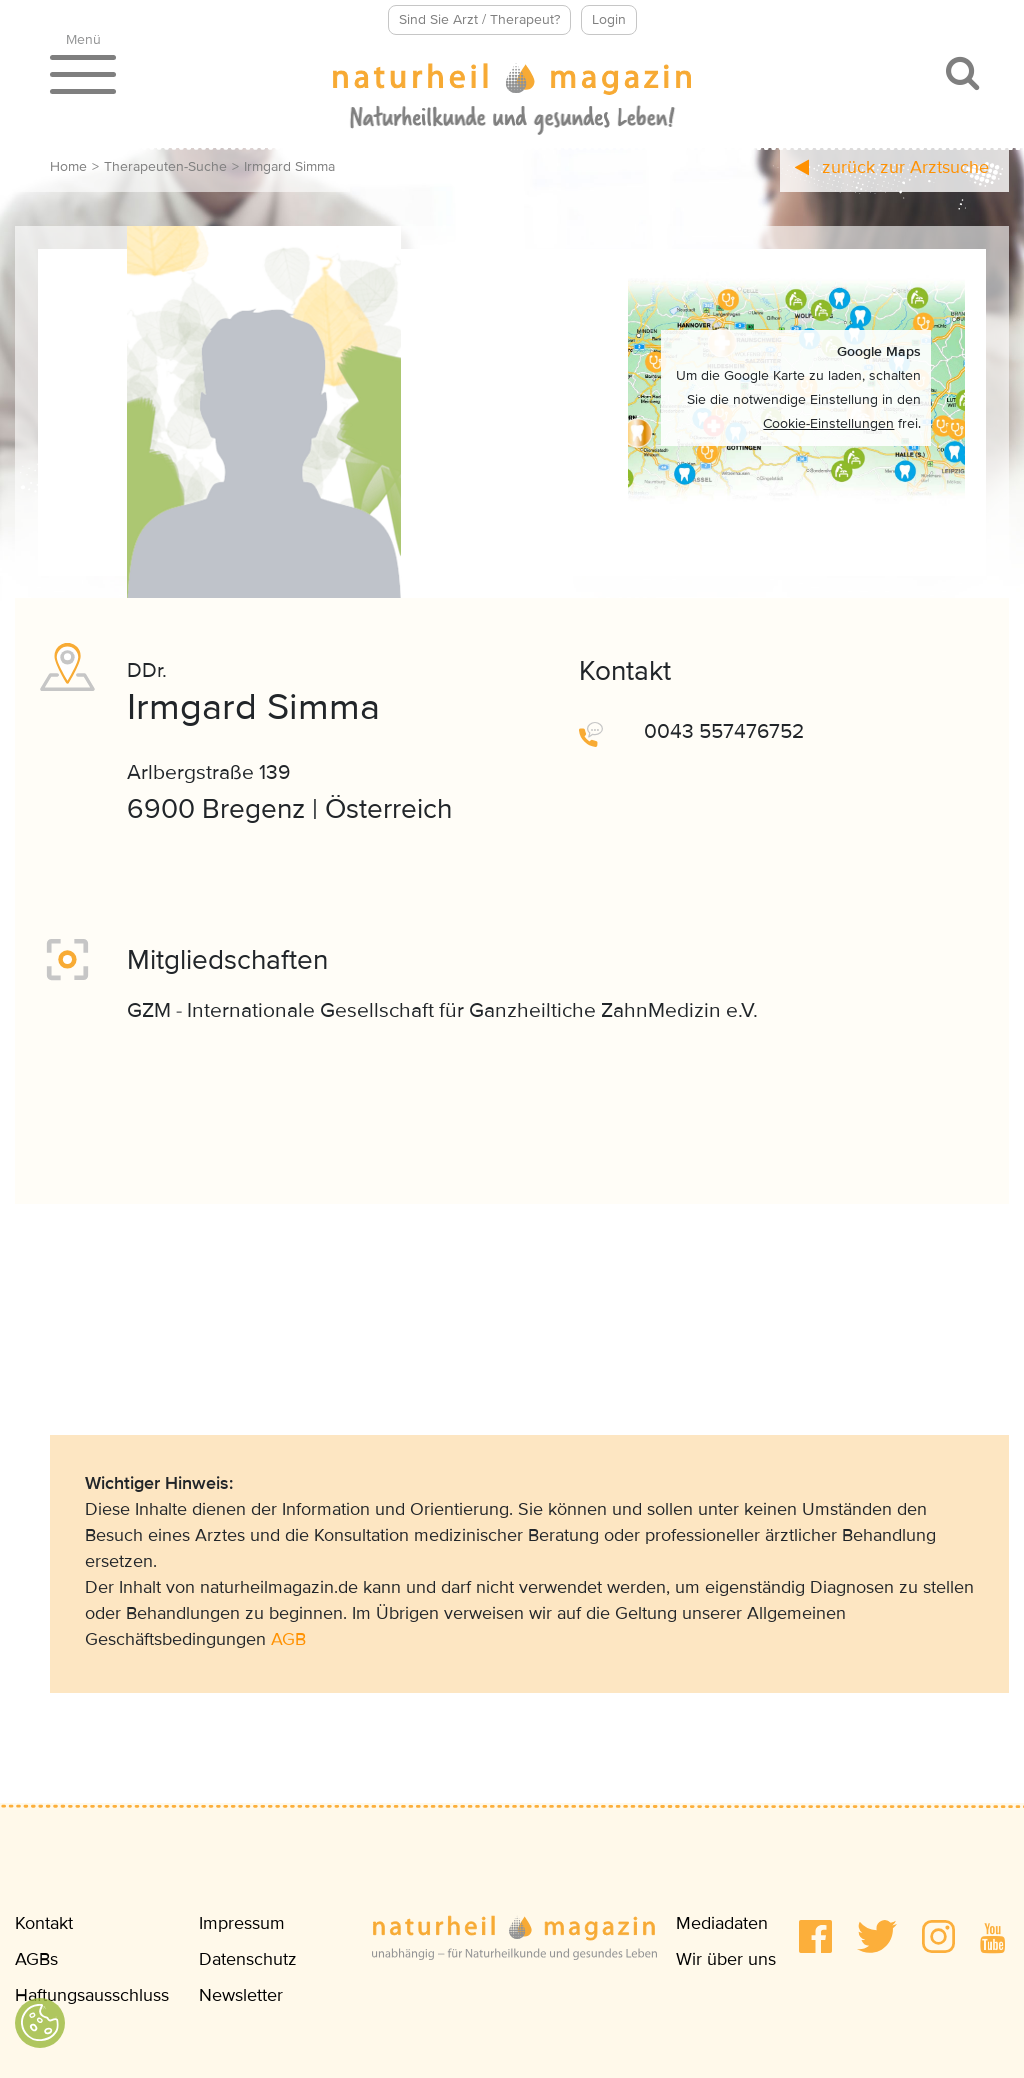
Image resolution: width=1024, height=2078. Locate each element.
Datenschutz (248, 1959)
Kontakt (44, 1923)
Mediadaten (722, 1923)
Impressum (242, 1923)
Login (609, 19)
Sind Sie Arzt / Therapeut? (479, 19)
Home (68, 166)
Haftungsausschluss (92, 1995)
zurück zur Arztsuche (892, 167)
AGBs (36, 1959)
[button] (815, 1936)
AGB (288, 1639)
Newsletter (241, 1995)
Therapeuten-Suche (165, 166)
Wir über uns (726, 1959)
